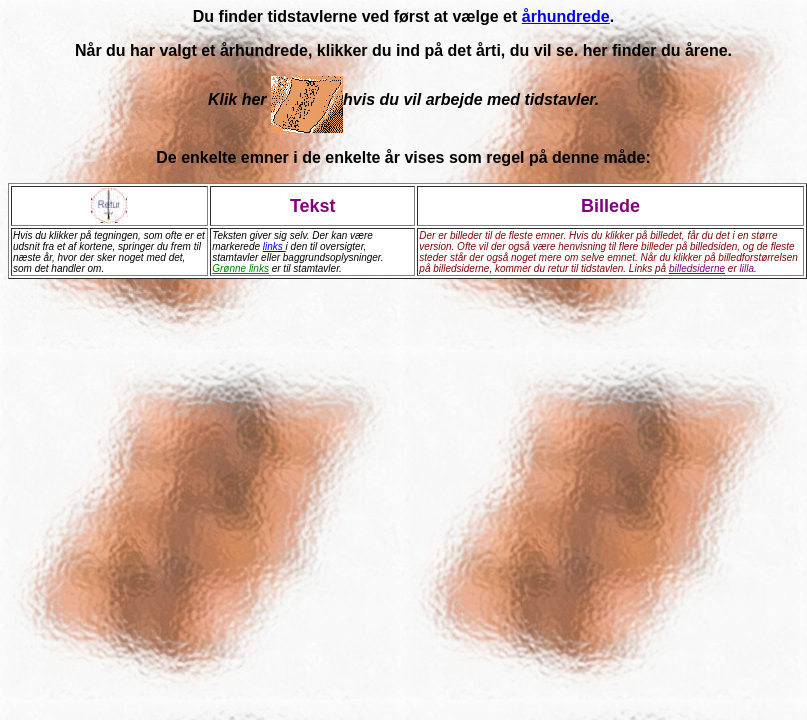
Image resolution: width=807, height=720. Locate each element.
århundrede (566, 16)
